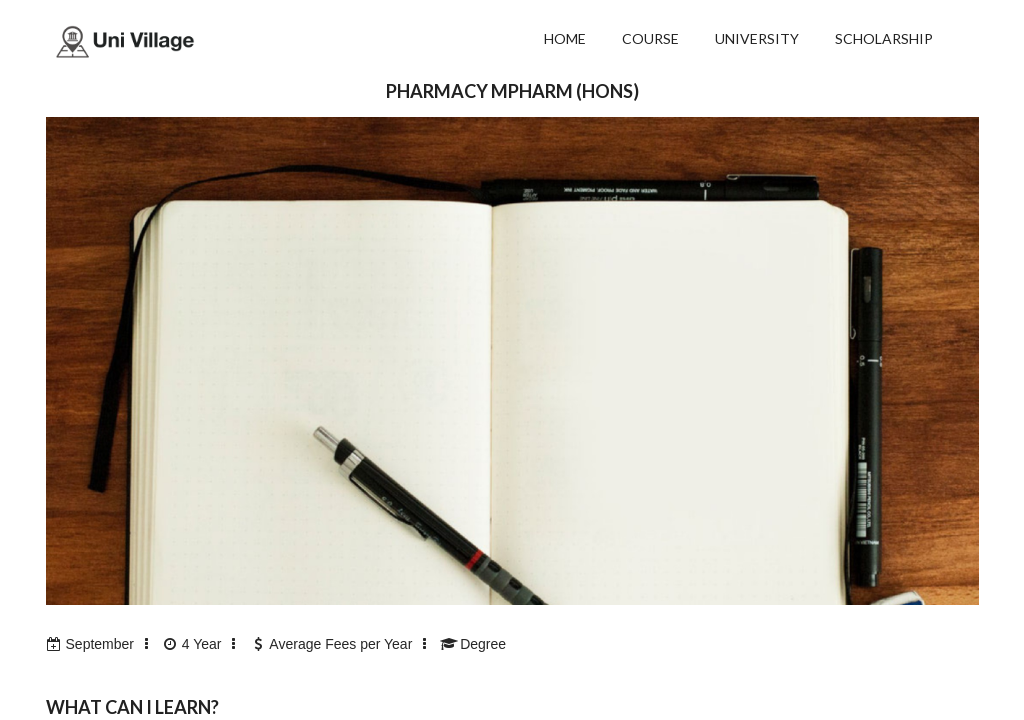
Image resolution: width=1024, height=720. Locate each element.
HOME (565, 38)
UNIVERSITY (757, 38)
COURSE (650, 38)
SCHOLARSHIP (884, 38)
